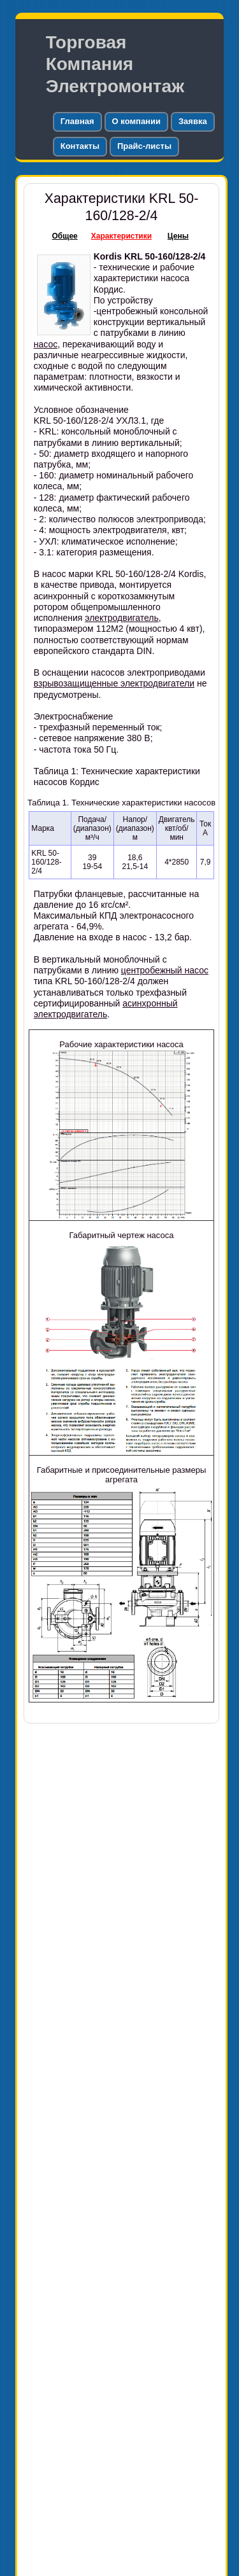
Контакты (80, 146)
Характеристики (121, 236)
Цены (178, 236)
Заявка (192, 121)
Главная (77, 121)
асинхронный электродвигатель (106, 1008)
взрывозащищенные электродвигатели (114, 683)
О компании (136, 121)
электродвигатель (122, 618)
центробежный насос (164, 970)
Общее (65, 236)
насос (45, 344)
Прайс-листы (144, 146)
